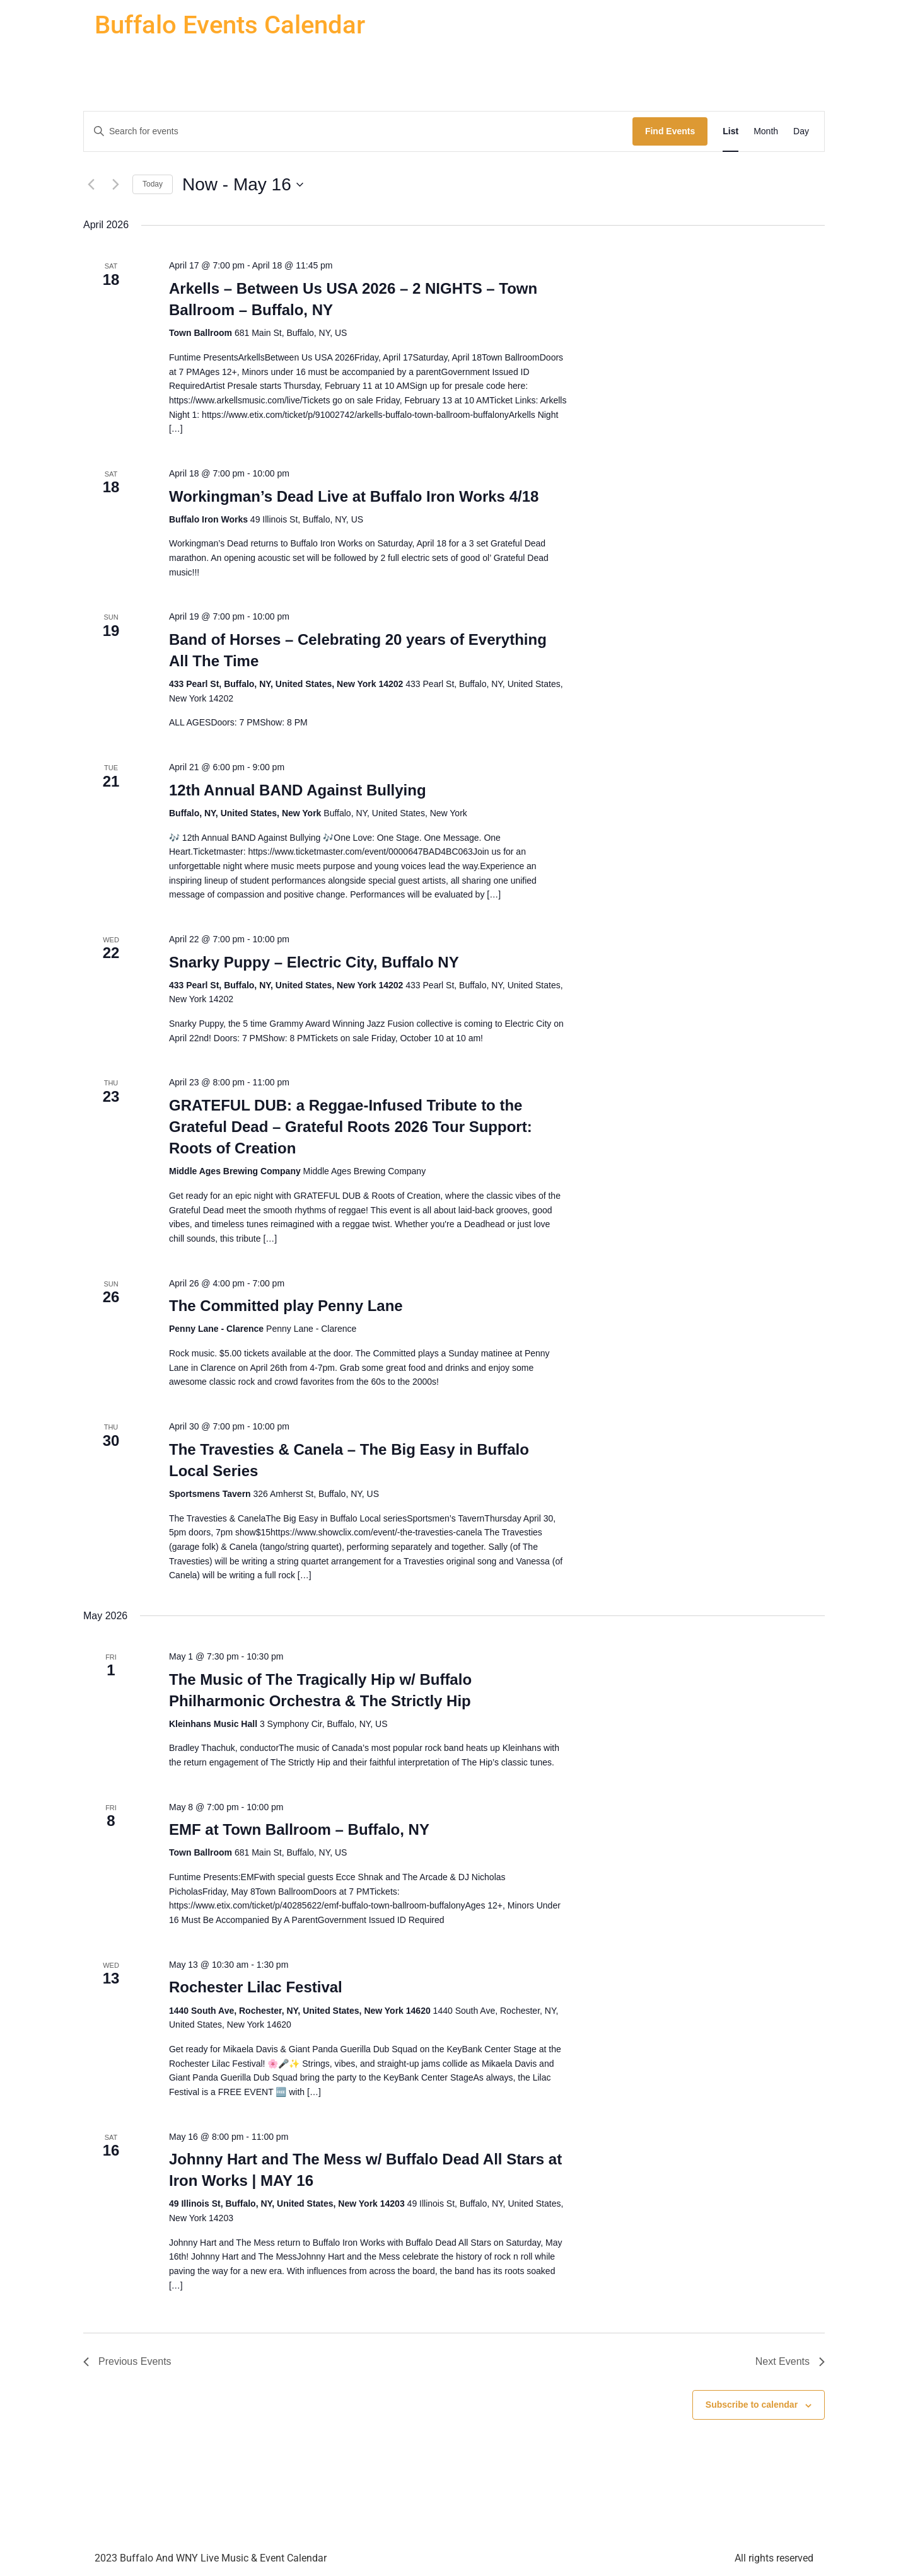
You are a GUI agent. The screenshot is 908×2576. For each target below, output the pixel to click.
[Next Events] (115, 184)
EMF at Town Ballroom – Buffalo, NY (299, 1829)
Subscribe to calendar (752, 2405)
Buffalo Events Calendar (230, 25)
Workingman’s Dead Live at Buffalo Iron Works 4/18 (353, 496)
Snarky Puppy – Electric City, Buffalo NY (314, 962)
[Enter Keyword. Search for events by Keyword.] (358, 131)
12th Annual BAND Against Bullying (297, 790)
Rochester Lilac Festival (255, 1987)
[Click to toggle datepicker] (242, 184)
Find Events (670, 131)
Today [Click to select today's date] (153, 184)
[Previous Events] (90, 184)
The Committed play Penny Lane (286, 1305)
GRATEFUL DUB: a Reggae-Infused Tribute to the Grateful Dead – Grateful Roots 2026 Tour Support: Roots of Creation (350, 1127)
